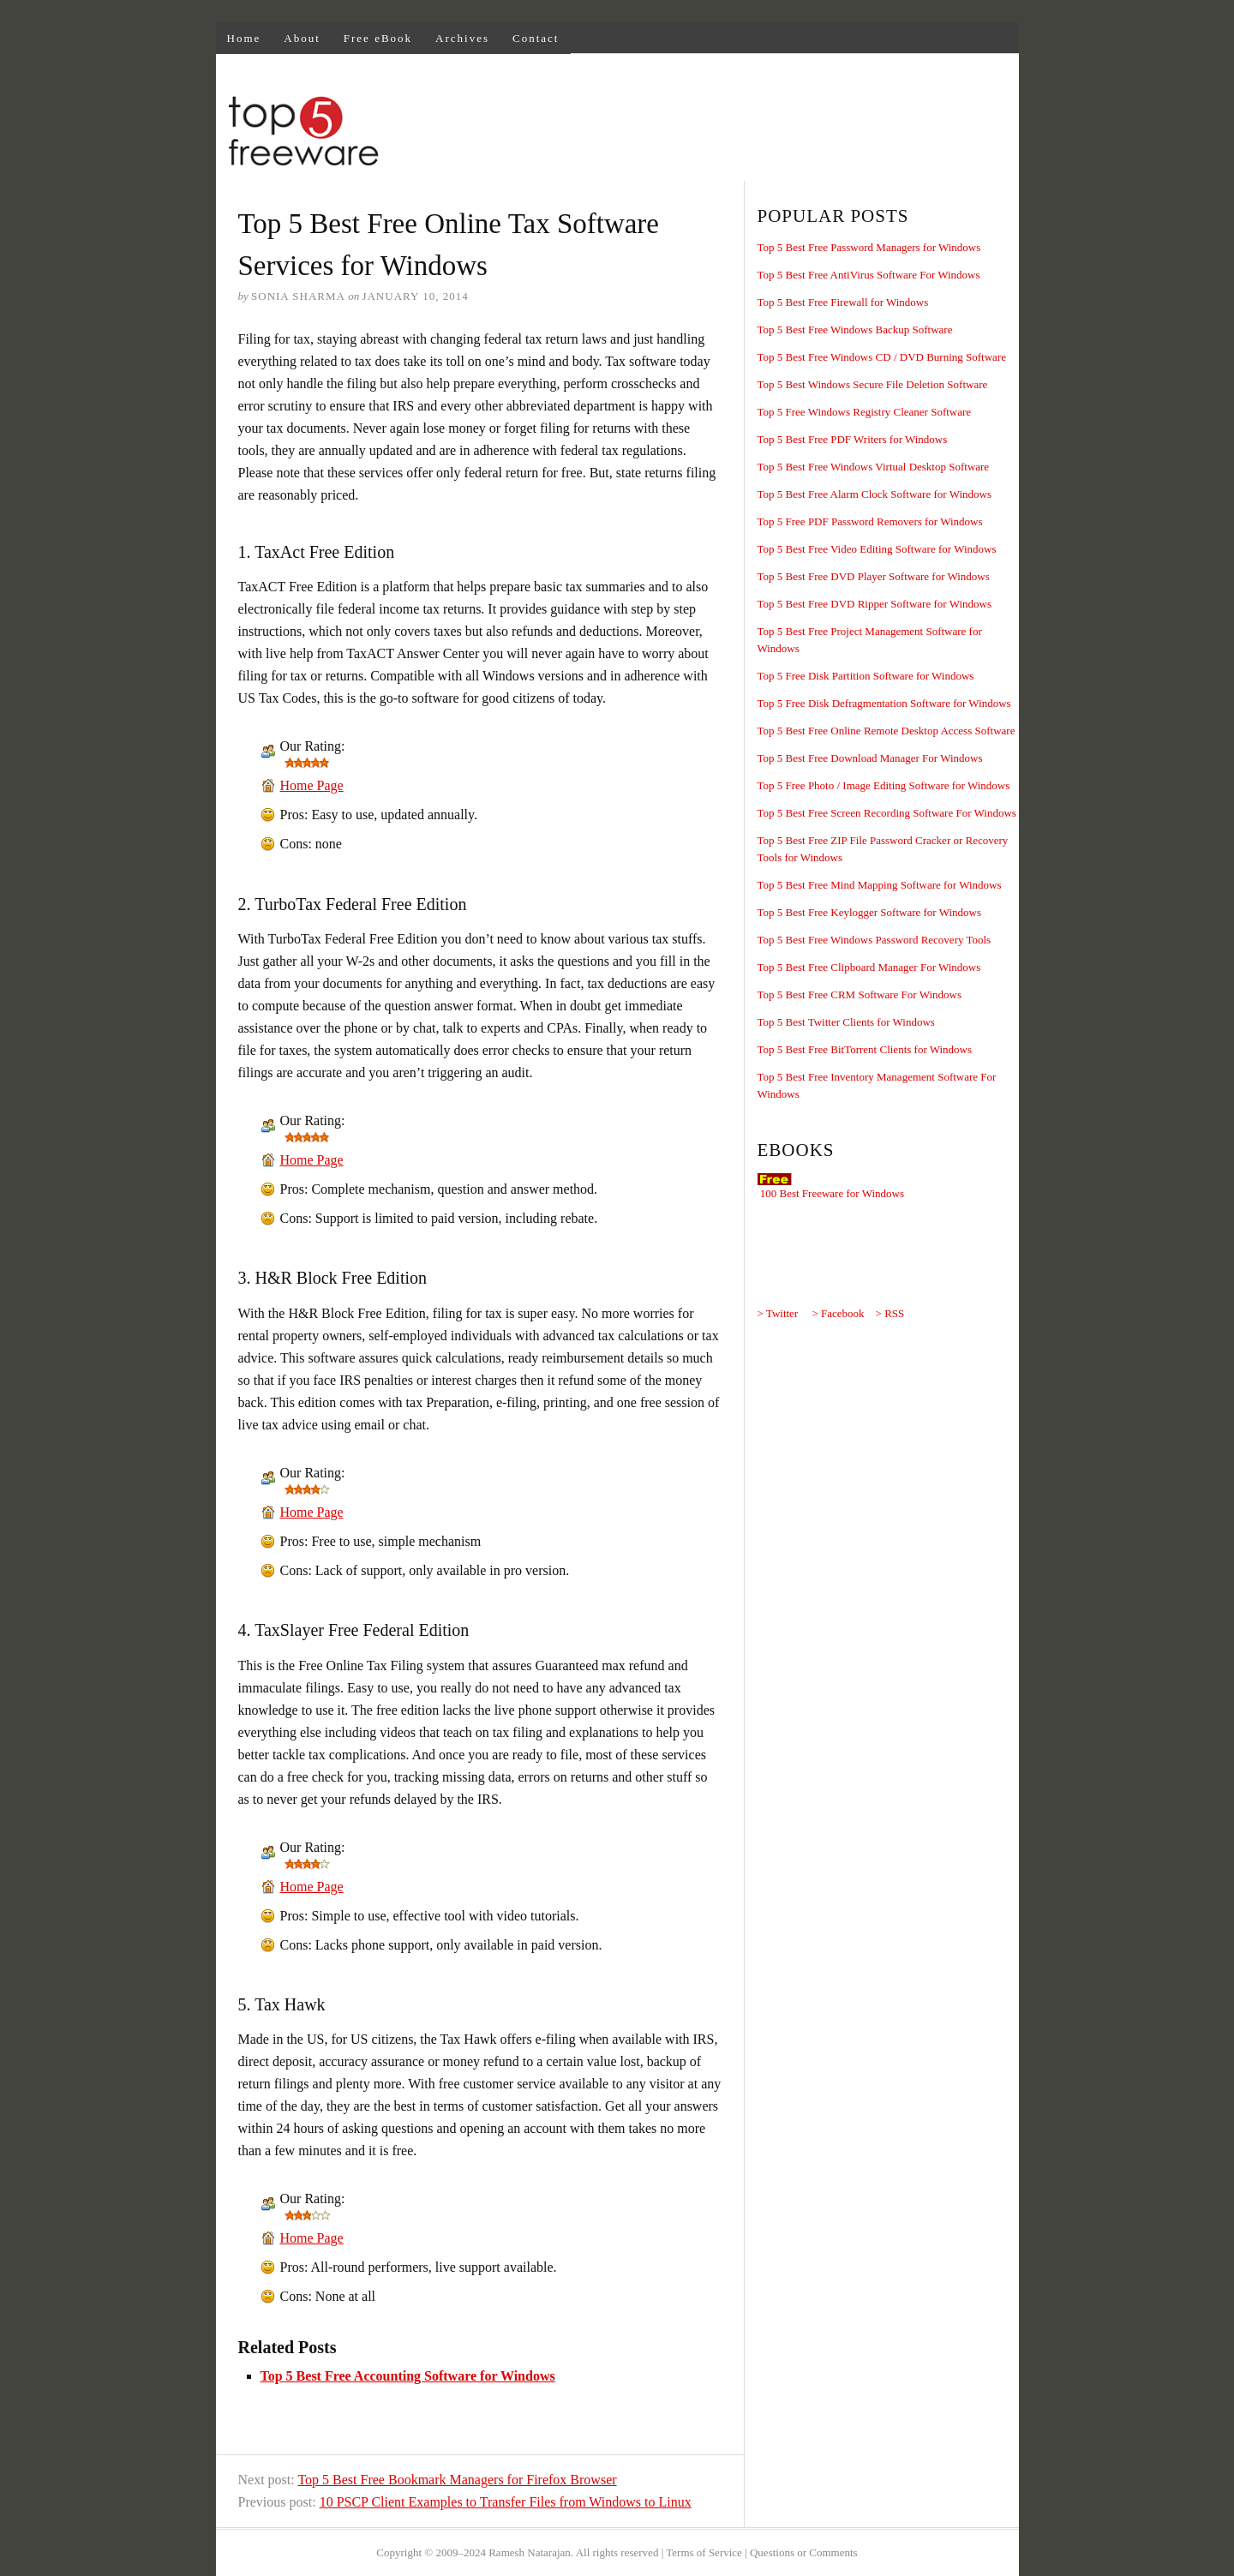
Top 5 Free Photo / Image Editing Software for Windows (884, 785)
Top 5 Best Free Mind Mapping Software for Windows (880, 884)
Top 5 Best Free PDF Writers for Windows (853, 439)
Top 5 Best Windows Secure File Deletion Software (873, 384)
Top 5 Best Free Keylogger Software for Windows (870, 912)
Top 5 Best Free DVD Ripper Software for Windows (874, 603)
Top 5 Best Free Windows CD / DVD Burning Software (882, 356)
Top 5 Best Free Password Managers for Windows (869, 247)
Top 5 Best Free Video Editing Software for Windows (877, 548)
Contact (535, 38)
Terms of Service (704, 2552)
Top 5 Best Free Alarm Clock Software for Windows (874, 494)
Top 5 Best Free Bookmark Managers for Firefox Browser (456, 2479)
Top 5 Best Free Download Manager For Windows (870, 758)
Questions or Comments (804, 2552)
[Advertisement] (706, 133)
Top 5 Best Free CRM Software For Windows (859, 994)
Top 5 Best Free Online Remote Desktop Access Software (886, 730)
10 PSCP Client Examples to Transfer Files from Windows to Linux (506, 2502)
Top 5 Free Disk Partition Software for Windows (866, 675)
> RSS (890, 1313)
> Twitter (778, 1313)
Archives (462, 38)
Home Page (312, 785)
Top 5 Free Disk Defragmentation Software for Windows (884, 703)
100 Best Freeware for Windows (832, 1193)
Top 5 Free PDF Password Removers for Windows (870, 521)
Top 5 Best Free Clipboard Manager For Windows (869, 967)
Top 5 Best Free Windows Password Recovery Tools (874, 939)
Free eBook (378, 38)
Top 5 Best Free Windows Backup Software (855, 329)
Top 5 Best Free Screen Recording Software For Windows (887, 812)
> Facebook (838, 1313)
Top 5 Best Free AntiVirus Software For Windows (869, 274)
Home (244, 38)
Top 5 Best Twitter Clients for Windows (846, 1021)
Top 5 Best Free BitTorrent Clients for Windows (865, 1049)
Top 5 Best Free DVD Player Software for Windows (874, 576)
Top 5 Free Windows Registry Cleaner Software (865, 411)
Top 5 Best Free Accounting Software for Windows (408, 2376)
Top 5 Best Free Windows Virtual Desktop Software (874, 466)
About (302, 38)
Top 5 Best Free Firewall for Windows (843, 302)
